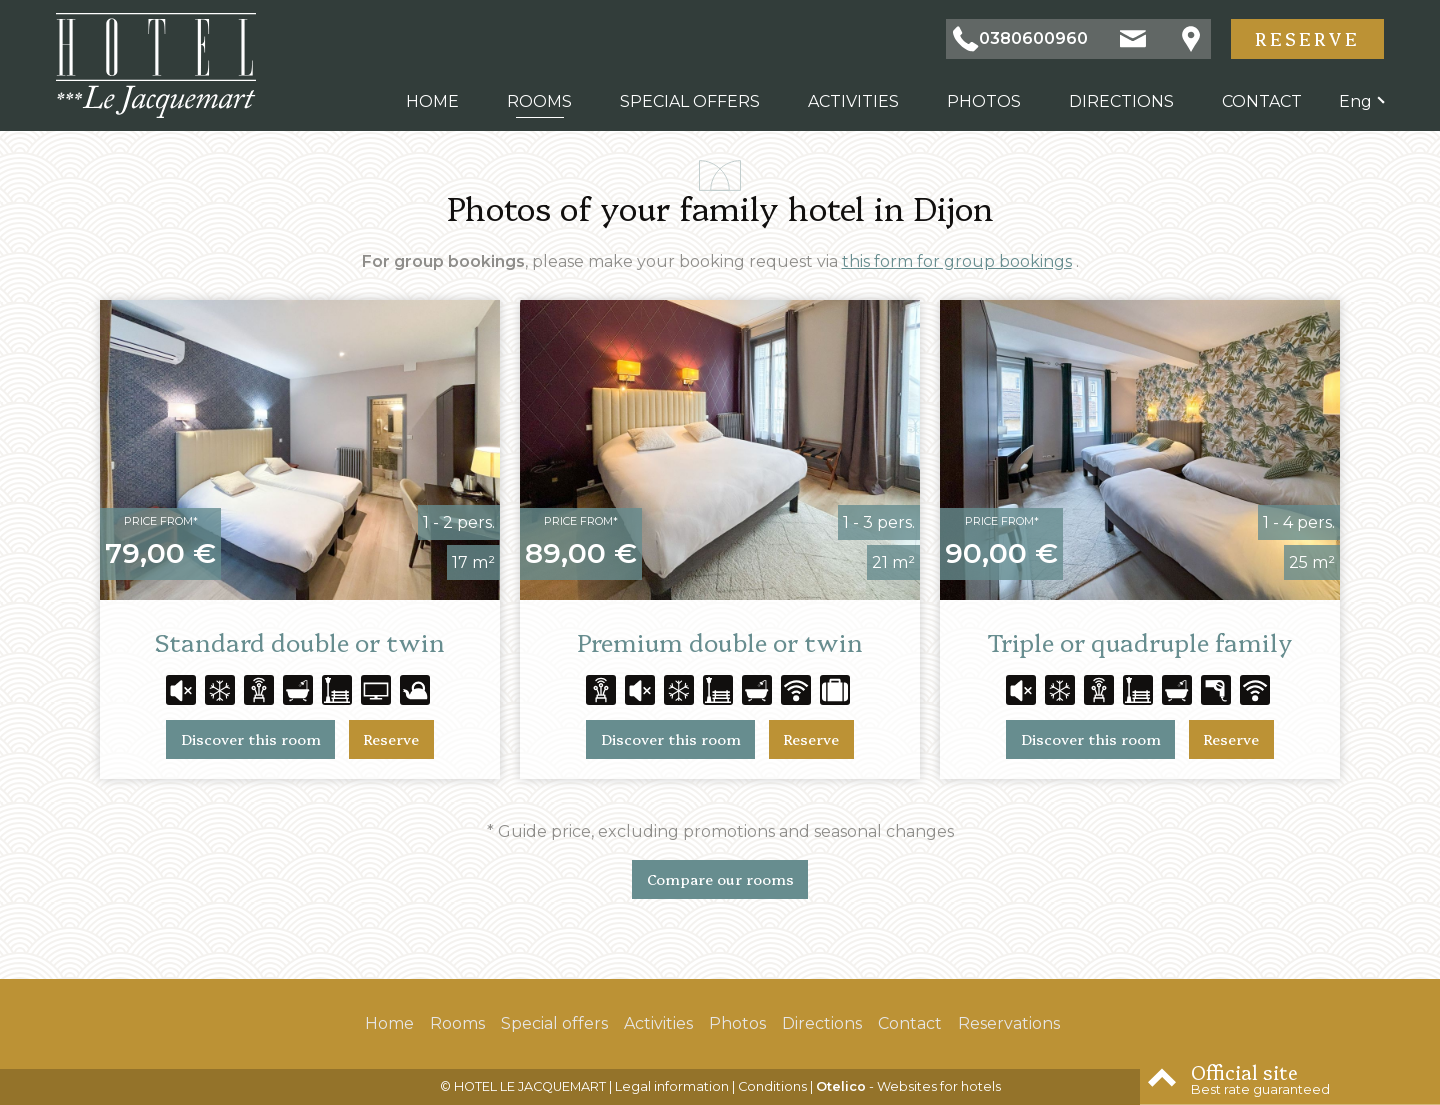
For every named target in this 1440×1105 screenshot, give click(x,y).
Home (432, 101)
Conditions (772, 1086)
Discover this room (251, 739)
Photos (984, 101)
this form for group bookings (957, 261)
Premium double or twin (720, 641)
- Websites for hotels (908, 1086)
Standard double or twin (300, 641)
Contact (1262, 101)
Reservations (1009, 1023)
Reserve (1307, 38)
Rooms (539, 101)
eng (1355, 101)
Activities (853, 101)
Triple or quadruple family (1140, 641)
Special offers (690, 101)
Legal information (672, 1086)
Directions (1121, 101)
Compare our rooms (720, 879)
